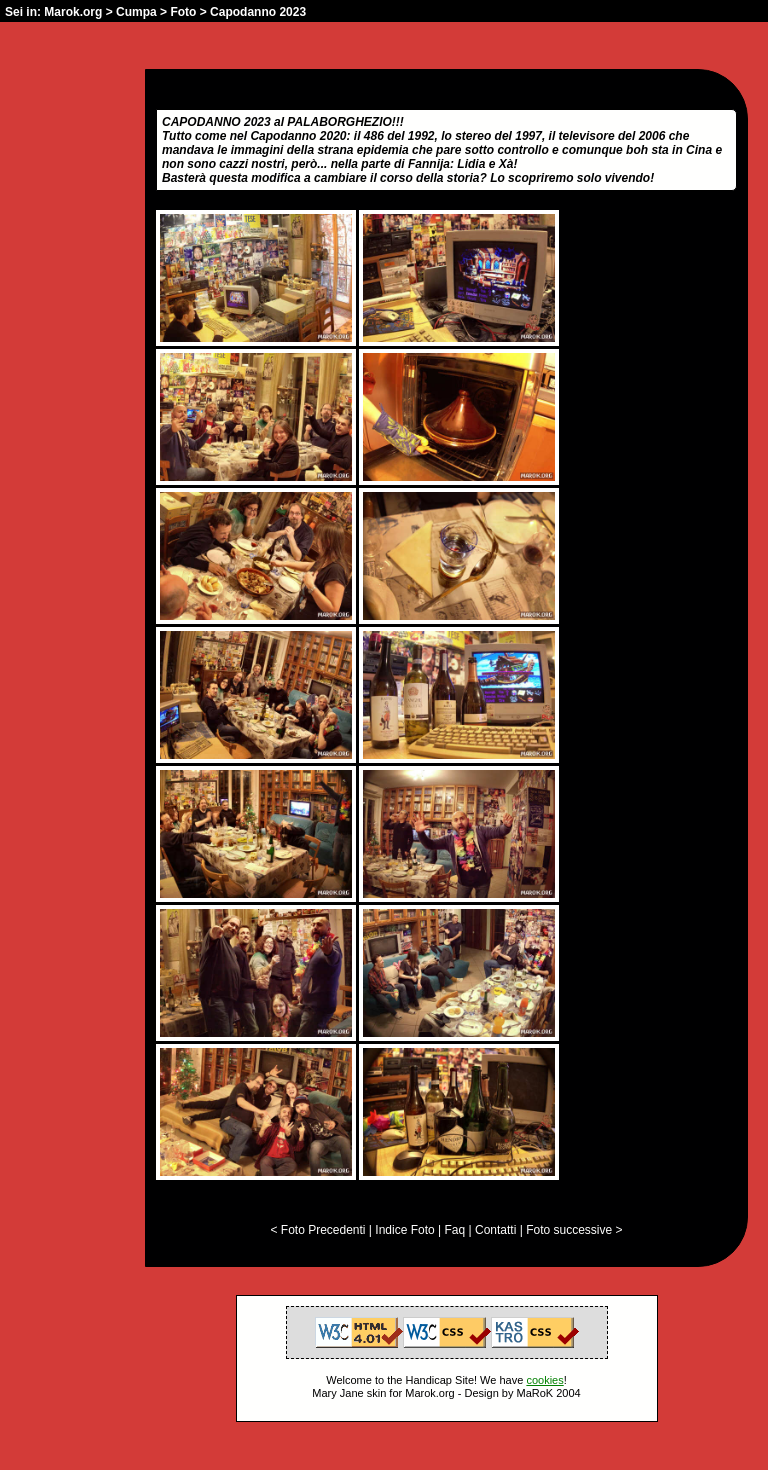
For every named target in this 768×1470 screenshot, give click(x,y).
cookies (544, 1380)
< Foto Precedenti (317, 1230)
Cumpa (136, 12)
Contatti (495, 1230)
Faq (455, 1230)
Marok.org (73, 12)
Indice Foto (404, 1230)
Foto (183, 12)
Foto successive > (574, 1230)
